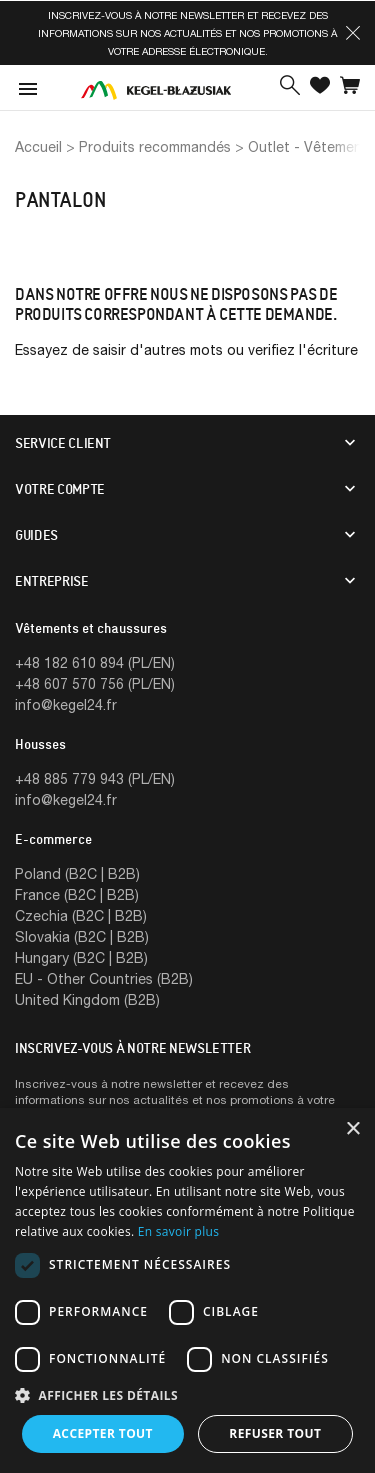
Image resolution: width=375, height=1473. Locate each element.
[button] (353, 33)
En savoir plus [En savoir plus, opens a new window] (178, 1231)
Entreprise (52, 581)
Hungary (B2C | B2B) (81, 957)
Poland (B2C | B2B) (77, 873)
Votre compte (60, 489)
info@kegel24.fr (66, 704)
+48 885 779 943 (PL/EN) (95, 778)
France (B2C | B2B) (77, 894)
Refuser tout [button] (275, 1433)
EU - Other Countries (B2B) (104, 978)
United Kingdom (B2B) (87, 999)
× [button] (352, 1129)
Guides (36, 535)
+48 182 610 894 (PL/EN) (95, 662)
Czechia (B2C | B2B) (81, 915)
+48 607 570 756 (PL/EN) (95, 683)
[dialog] (187, 1290)
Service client (63, 443)
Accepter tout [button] (103, 1433)
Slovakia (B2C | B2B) (82, 936)
